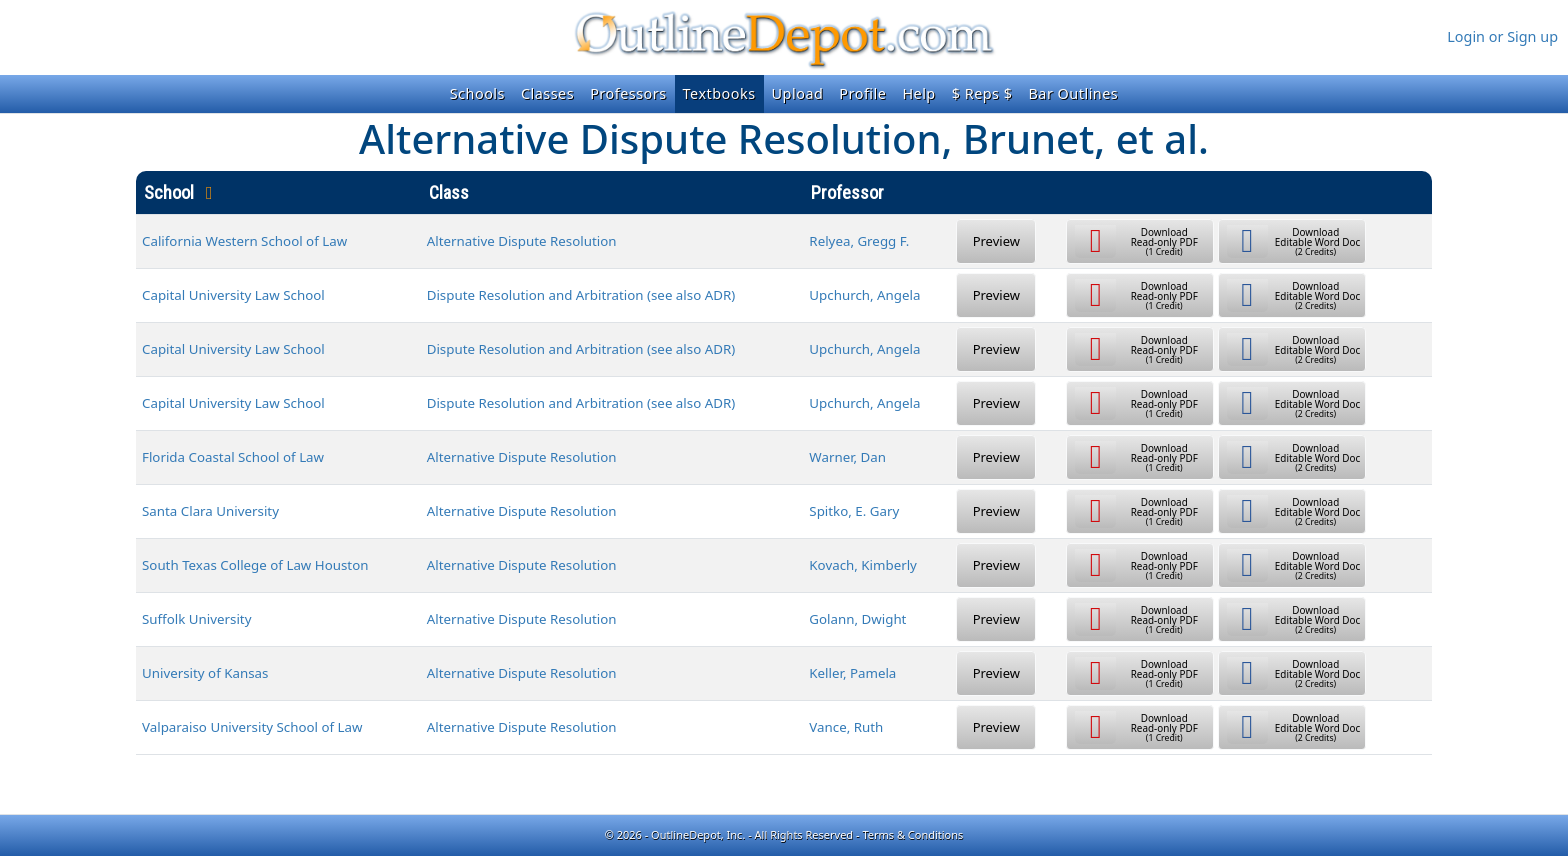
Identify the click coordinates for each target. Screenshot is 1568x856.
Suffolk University (196, 619)
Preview (996, 241)
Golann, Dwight (857, 619)
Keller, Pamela (852, 673)
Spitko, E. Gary (854, 511)
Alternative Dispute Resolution (522, 241)
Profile (862, 93)
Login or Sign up (1502, 36)
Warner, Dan (847, 457)
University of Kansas (205, 673)
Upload (798, 93)
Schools (477, 93)
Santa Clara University (210, 511)
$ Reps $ (982, 93)
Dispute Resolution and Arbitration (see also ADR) (581, 295)
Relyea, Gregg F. (859, 241)
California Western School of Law (244, 241)
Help (918, 93)
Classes (547, 93)
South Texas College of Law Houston (255, 565)
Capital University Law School (233, 295)
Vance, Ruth (846, 727)
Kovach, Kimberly (863, 565)
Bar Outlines (1073, 93)
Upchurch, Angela (864, 295)
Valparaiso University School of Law (252, 727)
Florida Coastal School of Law (233, 457)
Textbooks (719, 93)
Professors (628, 93)
